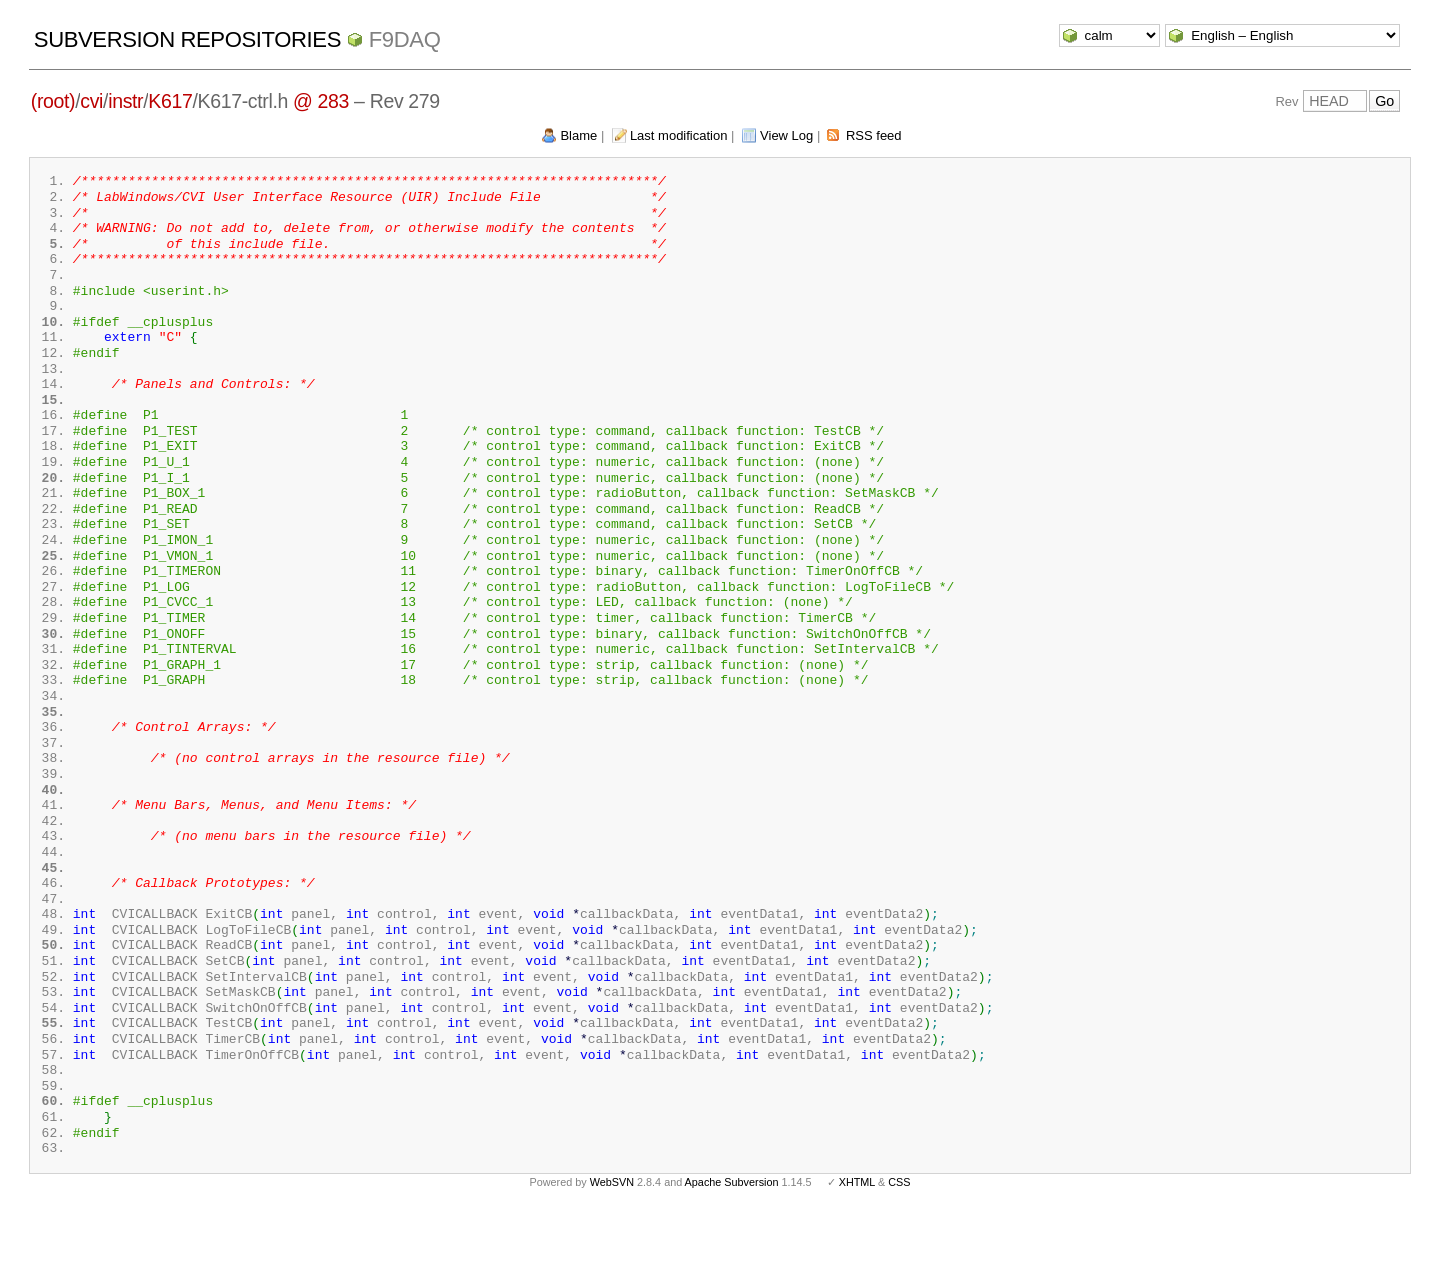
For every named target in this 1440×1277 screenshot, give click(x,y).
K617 (170, 101)
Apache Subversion (732, 1245)
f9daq (405, 39)
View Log (786, 135)
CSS (899, 1245)
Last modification (679, 135)
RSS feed (874, 135)
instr (125, 101)
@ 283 (321, 101)
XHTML (857, 1245)
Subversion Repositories (187, 39)
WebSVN (612, 1245)
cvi (91, 101)
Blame (578, 135)
